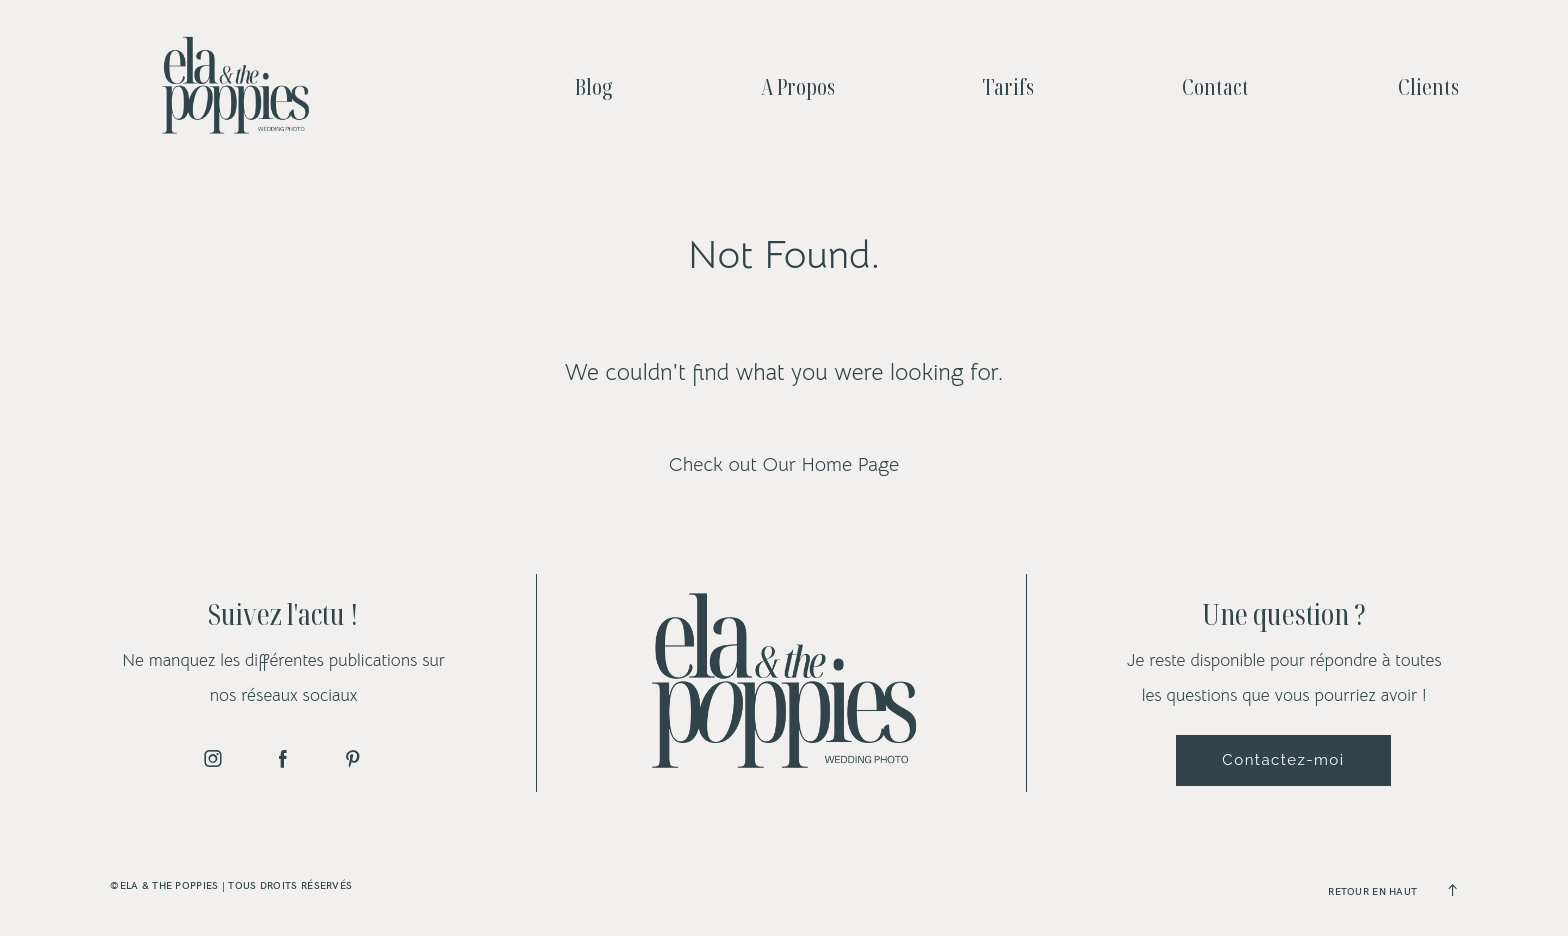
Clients (1428, 86)
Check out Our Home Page (784, 464)
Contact (1215, 86)
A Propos (798, 86)
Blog (594, 86)
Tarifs (1008, 86)
